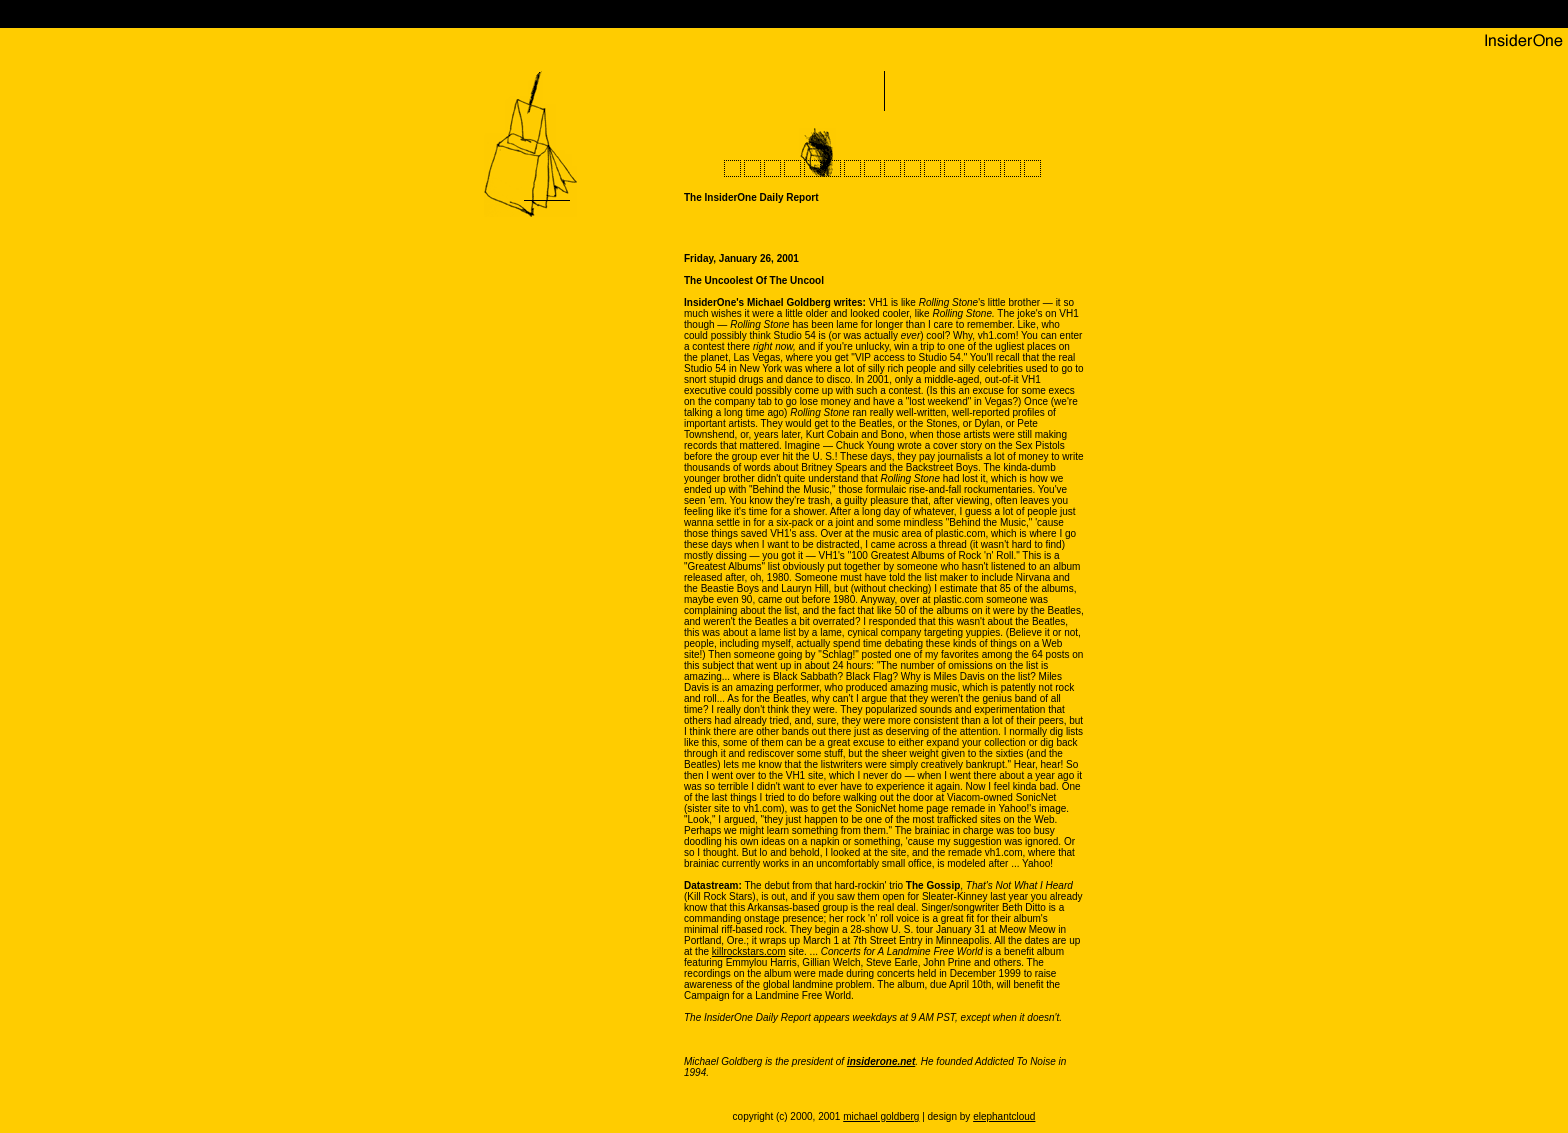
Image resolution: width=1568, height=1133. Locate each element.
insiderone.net (881, 1061)
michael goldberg (881, 1116)
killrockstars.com (749, 951)
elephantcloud (1004, 1116)
